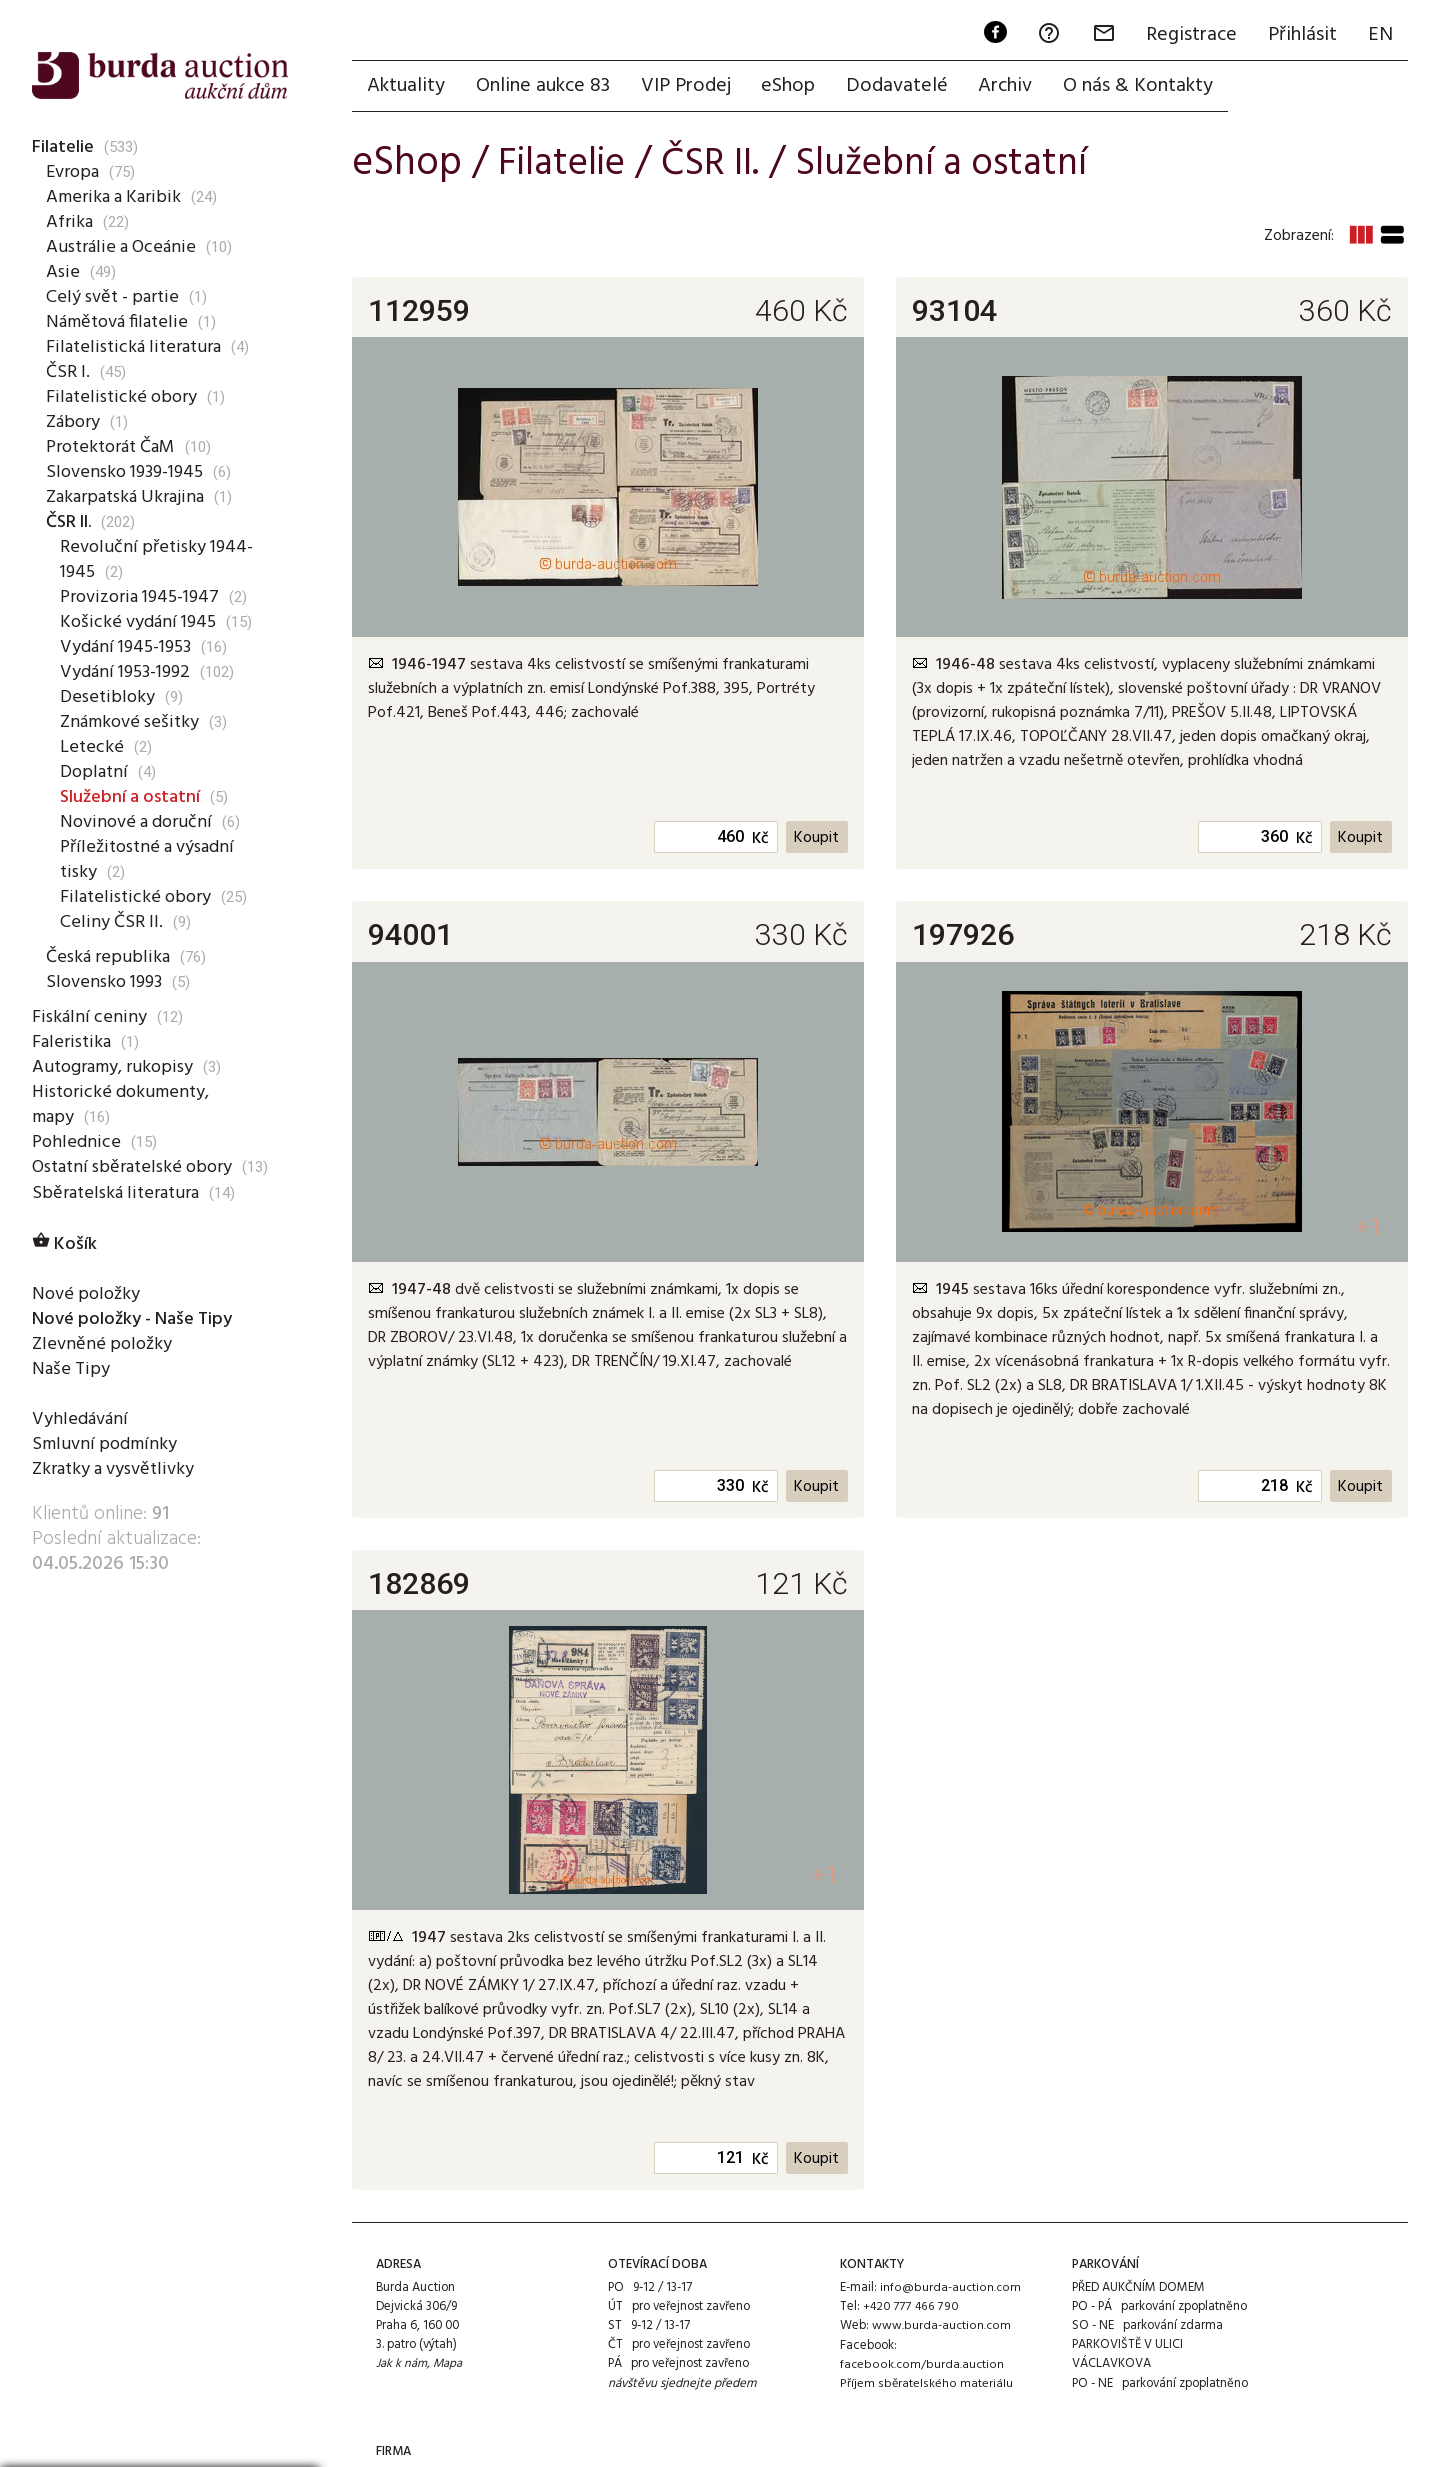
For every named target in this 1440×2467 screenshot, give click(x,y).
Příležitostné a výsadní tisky (150, 859)
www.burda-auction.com (941, 2327)
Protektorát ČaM (114, 447)
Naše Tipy (70, 1370)
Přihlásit (1300, 36)
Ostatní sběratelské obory (135, 1167)
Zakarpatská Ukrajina (128, 497)
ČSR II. (71, 522)
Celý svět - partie (114, 297)
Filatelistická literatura (134, 347)
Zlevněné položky (102, 1345)
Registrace (1188, 36)
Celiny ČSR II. (111, 922)
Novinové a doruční (138, 822)
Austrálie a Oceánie (122, 247)
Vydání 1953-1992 (129, 672)
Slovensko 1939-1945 (129, 472)
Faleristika (71, 1042)
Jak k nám (402, 2366)
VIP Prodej (689, 87)
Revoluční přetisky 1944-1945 (157, 559)
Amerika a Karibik (113, 197)
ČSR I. (68, 372)
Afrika (69, 222)
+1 (1367, 1228)
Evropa (73, 172)
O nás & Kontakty (1147, 87)
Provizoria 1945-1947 (143, 597)
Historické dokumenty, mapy (122, 1104)
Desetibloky (106, 697)
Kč (759, 841)
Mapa (449, 2366)
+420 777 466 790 (910, 2308)
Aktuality (407, 87)
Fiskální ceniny (88, 1017)
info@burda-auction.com (950, 2289)
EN (1379, 36)
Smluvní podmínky (105, 1445)
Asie (62, 272)
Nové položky (87, 1295)
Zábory (74, 422)
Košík (65, 1245)
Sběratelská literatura (117, 1193)
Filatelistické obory (121, 397)
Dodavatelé (903, 87)
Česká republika (107, 957)
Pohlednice (75, 1142)
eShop (793, 87)
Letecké (91, 747)
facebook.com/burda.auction (921, 2366)
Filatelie (63, 147)
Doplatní (94, 772)
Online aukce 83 (545, 87)
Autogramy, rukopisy (115, 1067)
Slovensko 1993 (107, 982)
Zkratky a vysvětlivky (117, 1470)
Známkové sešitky (132, 722)
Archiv (1013, 87)
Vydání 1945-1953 (130, 647)
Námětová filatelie (119, 322)
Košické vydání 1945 (140, 622)
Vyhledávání (80, 1420)
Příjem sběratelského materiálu (924, 2385)
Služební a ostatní (134, 797)
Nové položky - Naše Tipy (137, 1320)
